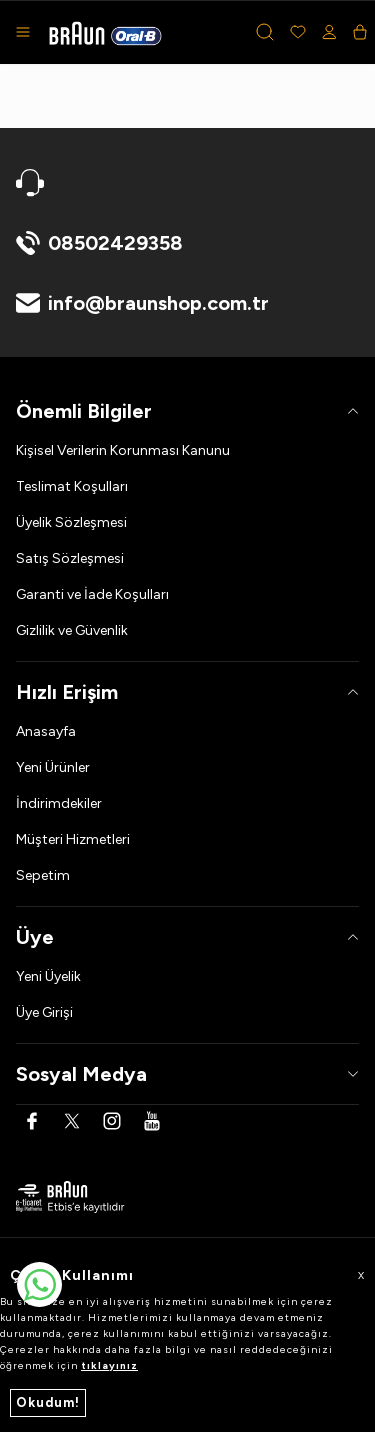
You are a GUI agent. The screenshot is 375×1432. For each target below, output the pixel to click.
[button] (265, 32)
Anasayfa (46, 731)
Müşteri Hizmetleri (73, 839)
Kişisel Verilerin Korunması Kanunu (123, 450)
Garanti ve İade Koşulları (92, 594)
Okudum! (48, 1402)
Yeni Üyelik (48, 976)
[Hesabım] (329, 32)
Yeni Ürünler (53, 767)
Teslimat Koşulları (72, 486)
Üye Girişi (44, 1012)
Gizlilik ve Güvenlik (72, 630)
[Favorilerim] (298, 32)
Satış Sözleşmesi (70, 558)
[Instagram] (112, 1121)
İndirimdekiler (59, 803)
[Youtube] (152, 1121)
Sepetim (43, 875)
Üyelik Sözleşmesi (71, 522)
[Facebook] (32, 1121)
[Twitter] (72, 1121)
